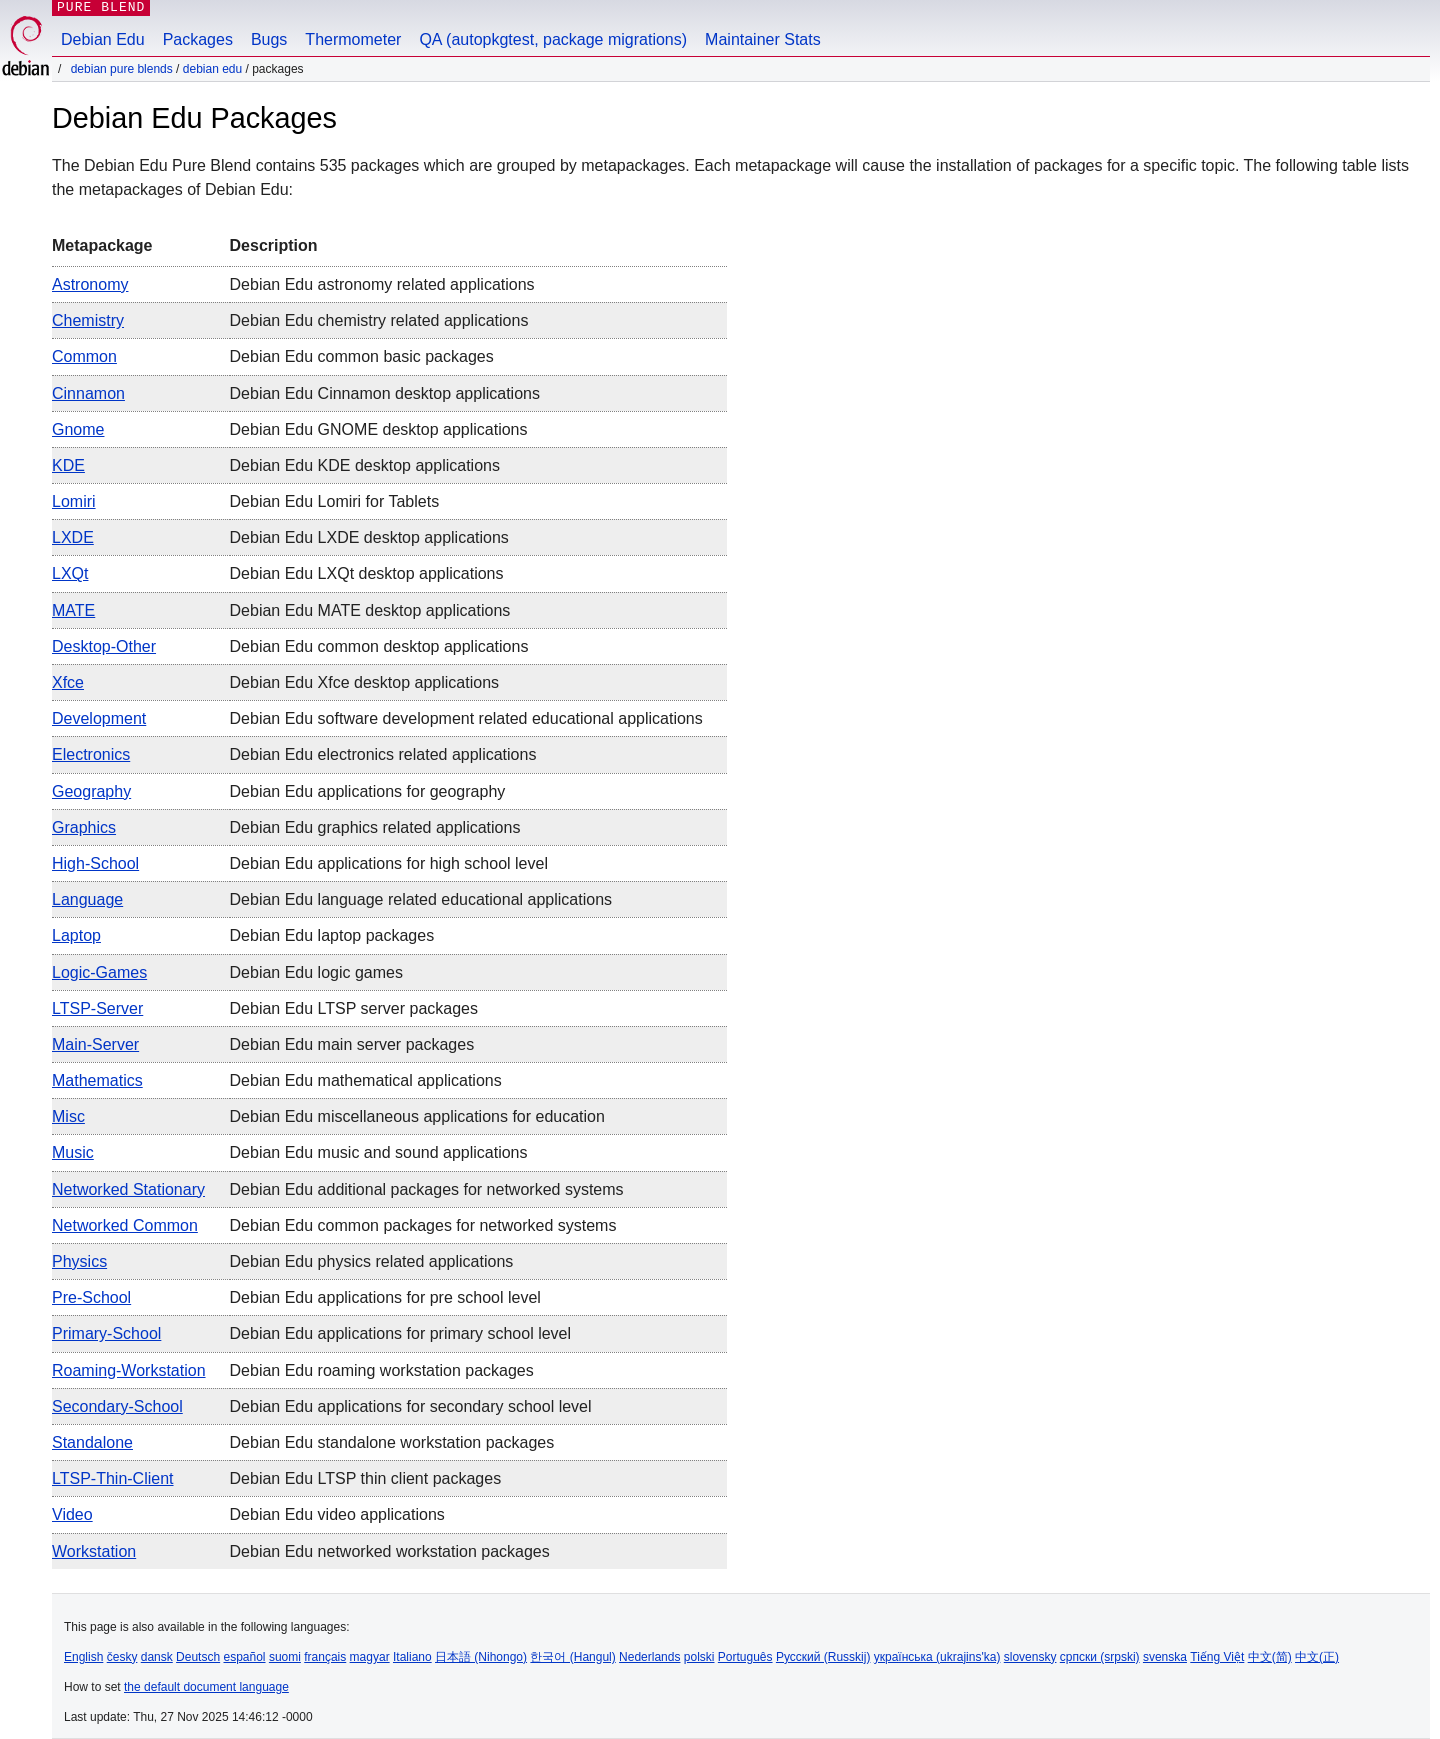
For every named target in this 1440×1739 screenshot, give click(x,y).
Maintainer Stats (763, 39)
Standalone (92, 1442)
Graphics (84, 827)
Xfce (68, 682)
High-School (95, 863)
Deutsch (198, 1657)
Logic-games (99, 972)
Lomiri (74, 501)
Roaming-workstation (129, 1370)
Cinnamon (88, 393)
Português (745, 1657)
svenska (1165, 1657)
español (244, 1657)
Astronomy (90, 284)
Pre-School (91, 1297)
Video (72, 1514)
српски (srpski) (1100, 1657)
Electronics (91, 754)
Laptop (76, 935)
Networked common (125, 1225)
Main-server (95, 1044)
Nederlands (649, 1657)
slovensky (1030, 1657)
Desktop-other (104, 646)
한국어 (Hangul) (572, 1657)
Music (73, 1152)
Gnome (78, 429)
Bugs (269, 39)
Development (99, 718)
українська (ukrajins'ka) (937, 1657)
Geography (91, 791)
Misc (68, 1116)
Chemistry (88, 320)
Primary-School (106, 1333)
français (325, 1657)
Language (87, 899)
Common (84, 356)
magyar (370, 1657)
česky (122, 1657)
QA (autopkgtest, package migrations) (553, 39)
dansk (157, 1657)
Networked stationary (128, 1189)
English (83, 1657)
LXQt (70, 573)
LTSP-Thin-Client (113, 1478)
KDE (68, 465)
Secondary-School (117, 1406)
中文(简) (1270, 1657)
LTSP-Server (97, 1008)
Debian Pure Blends (122, 69)
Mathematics (97, 1080)
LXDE (73, 537)
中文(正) (1317, 1657)
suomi (285, 1657)
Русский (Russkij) (823, 1657)
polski (699, 1657)
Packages (198, 39)
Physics (79, 1261)
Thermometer (353, 39)
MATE (73, 610)
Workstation (94, 1551)
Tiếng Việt (1217, 1657)
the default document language (206, 1687)
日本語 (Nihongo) (481, 1657)
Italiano (412, 1657)
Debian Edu (103, 39)
